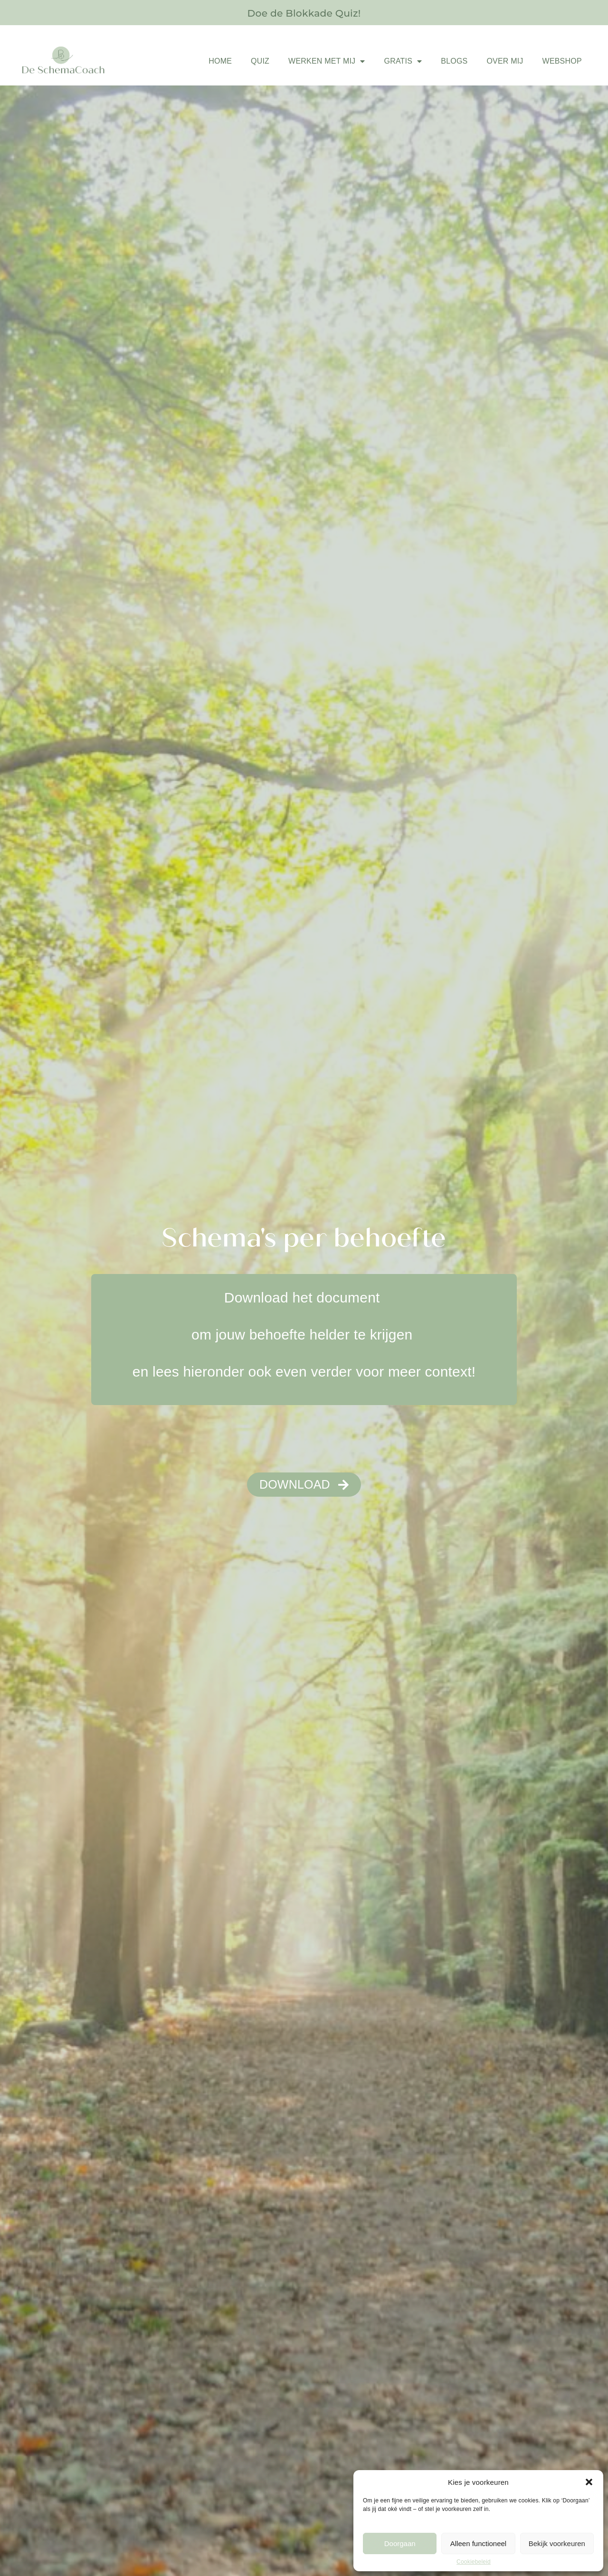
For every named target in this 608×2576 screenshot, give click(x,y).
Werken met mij (326, 61)
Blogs (454, 61)
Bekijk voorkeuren (557, 2543)
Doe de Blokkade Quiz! (304, 12)
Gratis (403, 61)
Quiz (260, 61)
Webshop (562, 61)
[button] (589, 2482)
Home (220, 61)
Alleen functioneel (478, 2543)
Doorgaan (400, 2543)
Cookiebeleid (473, 2561)
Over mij (504, 61)
